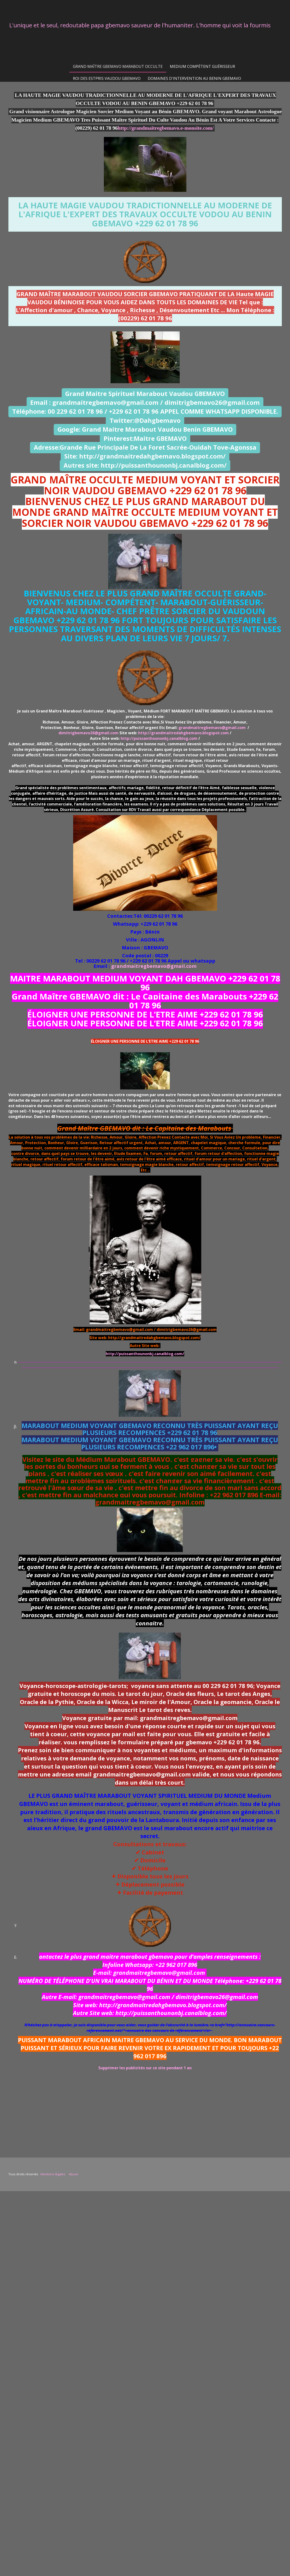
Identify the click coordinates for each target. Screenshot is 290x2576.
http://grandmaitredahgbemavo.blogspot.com (183, 732)
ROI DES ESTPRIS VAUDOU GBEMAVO (107, 78)
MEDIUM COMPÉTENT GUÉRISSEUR (202, 66)
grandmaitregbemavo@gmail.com (212, 727)
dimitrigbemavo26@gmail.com (88, 732)
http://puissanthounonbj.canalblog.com (159, 738)
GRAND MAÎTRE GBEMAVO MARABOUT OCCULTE (118, 66)
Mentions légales (53, 2174)
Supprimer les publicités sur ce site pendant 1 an (145, 2067)
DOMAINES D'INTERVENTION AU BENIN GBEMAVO (194, 78)
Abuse (73, 2174)
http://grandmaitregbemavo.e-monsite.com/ (166, 128)
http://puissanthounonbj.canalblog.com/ (145, 1353)
